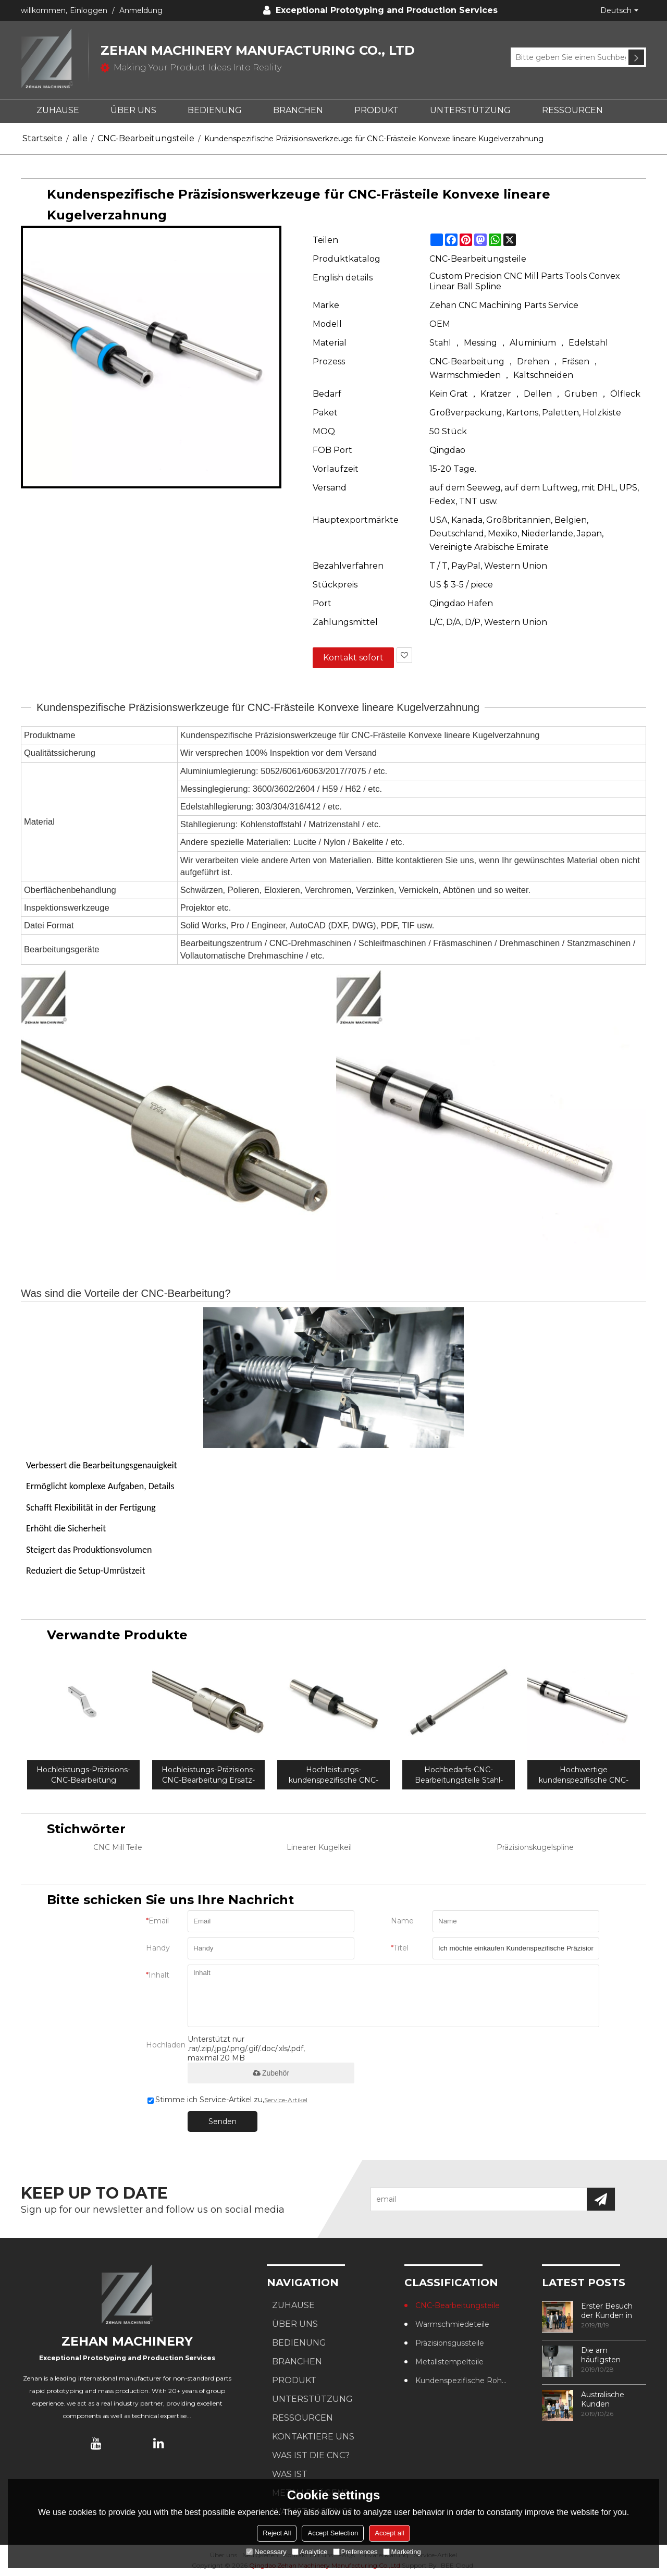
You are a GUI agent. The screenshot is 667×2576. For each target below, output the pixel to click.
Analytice (310, 2552)
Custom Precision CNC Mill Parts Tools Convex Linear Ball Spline (524, 281)
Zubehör (271, 2073)
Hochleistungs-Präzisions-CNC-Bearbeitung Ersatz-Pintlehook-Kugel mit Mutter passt (208, 1775)
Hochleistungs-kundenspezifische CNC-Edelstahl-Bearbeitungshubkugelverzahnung (333, 1775)
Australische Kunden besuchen (602, 2399)
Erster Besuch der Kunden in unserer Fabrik (607, 2310)
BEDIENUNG (215, 110)
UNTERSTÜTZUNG (470, 110)
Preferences (355, 2552)
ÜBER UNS (133, 110)
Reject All (277, 2533)
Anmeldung (141, 10)
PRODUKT (376, 110)
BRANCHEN (298, 110)
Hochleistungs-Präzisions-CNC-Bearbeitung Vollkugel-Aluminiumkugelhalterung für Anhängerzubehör (83, 1775)
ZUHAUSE (57, 110)
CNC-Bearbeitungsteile (145, 138)
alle (80, 138)
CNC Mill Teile (117, 1847)
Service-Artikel (285, 2100)
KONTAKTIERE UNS (313, 2437)
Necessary (266, 2552)
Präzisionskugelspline (535, 1847)
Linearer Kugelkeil (319, 1847)
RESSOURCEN (572, 110)
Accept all (389, 2533)
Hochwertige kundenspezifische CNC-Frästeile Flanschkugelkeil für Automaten (584, 1775)
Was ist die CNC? (311, 2455)
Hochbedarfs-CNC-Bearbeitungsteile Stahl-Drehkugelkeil (459, 1775)
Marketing (402, 2552)
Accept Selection (332, 2533)
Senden (222, 2121)
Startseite (42, 138)
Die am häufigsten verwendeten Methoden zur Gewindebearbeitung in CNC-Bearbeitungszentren (613, 2355)
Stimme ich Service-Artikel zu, (227, 2099)
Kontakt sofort (353, 658)
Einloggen (88, 10)
